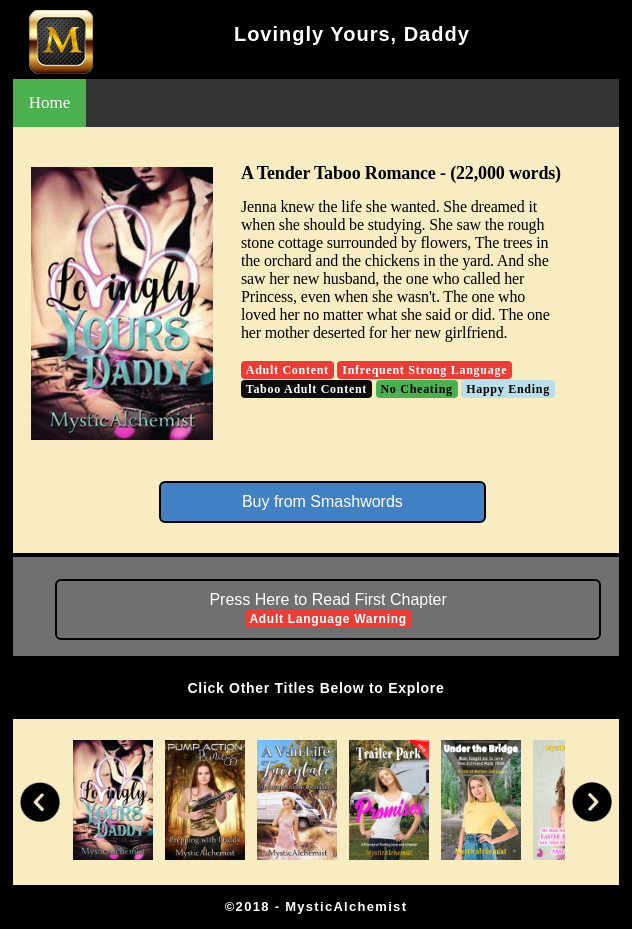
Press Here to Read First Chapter (327, 609)
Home (50, 102)
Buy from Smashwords (322, 501)
